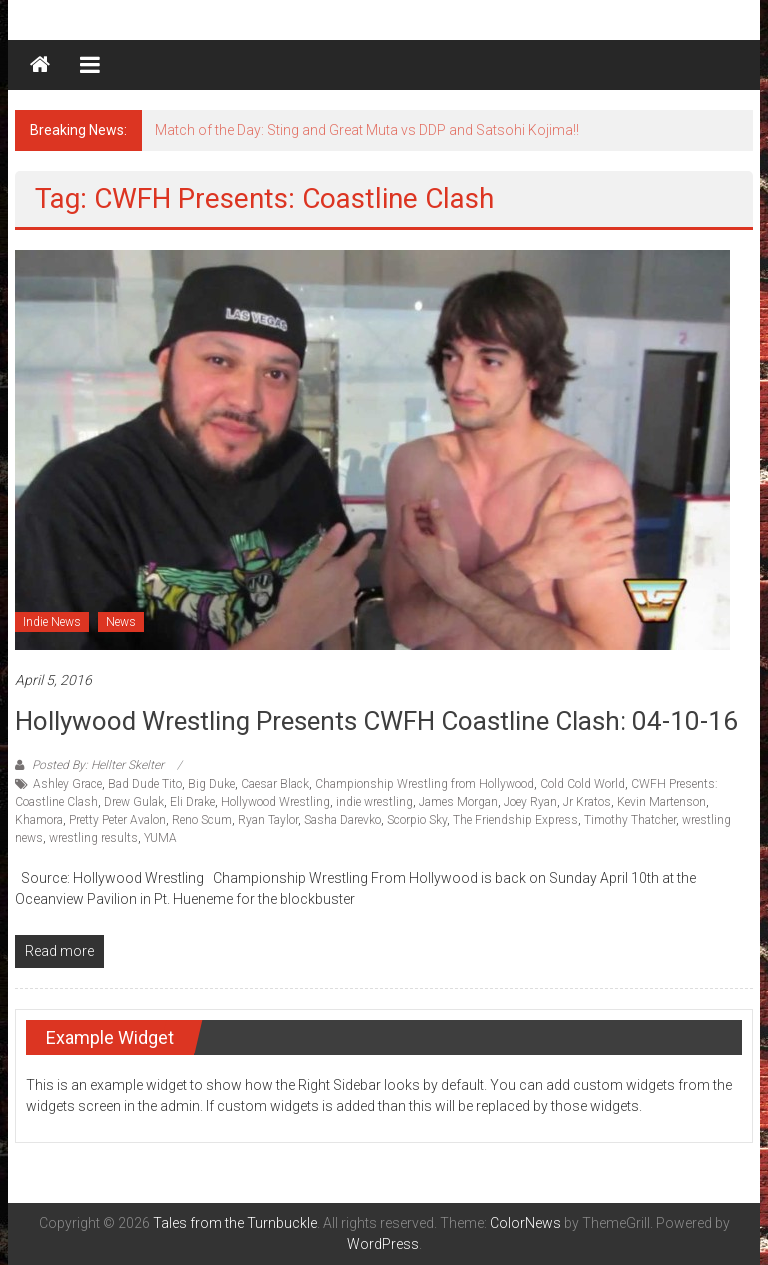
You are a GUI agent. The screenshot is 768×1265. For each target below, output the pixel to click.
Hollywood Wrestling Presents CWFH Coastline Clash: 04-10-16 (376, 721)
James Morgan (458, 802)
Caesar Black (275, 784)
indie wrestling (374, 802)
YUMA (160, 838)
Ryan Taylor (268, 820)
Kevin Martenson (661, 802)
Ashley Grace (67, 784)
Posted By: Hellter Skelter (98, 765)
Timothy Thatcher (630, 820)
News (121, 622)
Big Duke (211, 784)
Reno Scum (202, 820)
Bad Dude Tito (145, 784)
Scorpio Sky (417, 820)
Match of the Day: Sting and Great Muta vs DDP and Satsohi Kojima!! (367, 130)
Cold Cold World (582, 784)
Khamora (39, 820)
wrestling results (93, 838)
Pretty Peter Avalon (117, 820)
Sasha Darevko (342, 820)
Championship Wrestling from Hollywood (424, 784)
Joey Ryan (530, 802)
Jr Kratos (587, 802)
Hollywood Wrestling (275, 802)
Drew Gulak (134, 802)
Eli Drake (192, 802)
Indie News (52, 622)
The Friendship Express (515, 820)
